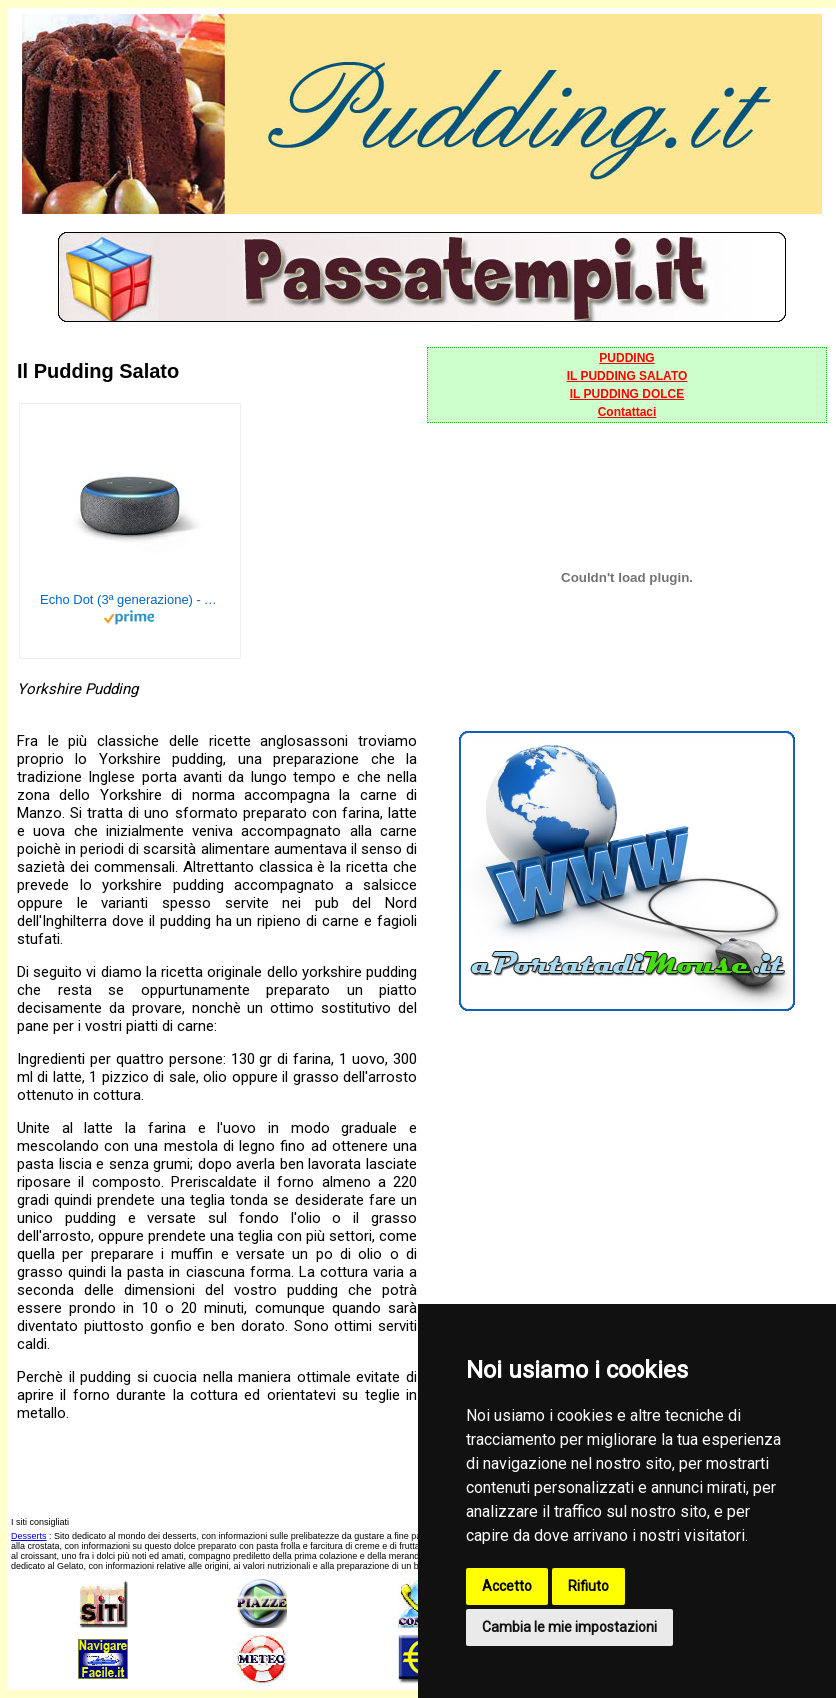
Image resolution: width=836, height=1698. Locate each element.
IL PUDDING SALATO (627, 376)
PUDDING (626, 358)
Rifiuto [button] (588, 1586)
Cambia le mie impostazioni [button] (569, 1627)
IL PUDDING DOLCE (627, 394)
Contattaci (627, 412)
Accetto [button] (507, 1586)
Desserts (29, 1536)
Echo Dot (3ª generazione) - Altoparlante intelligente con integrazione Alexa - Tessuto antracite (130, 599)
